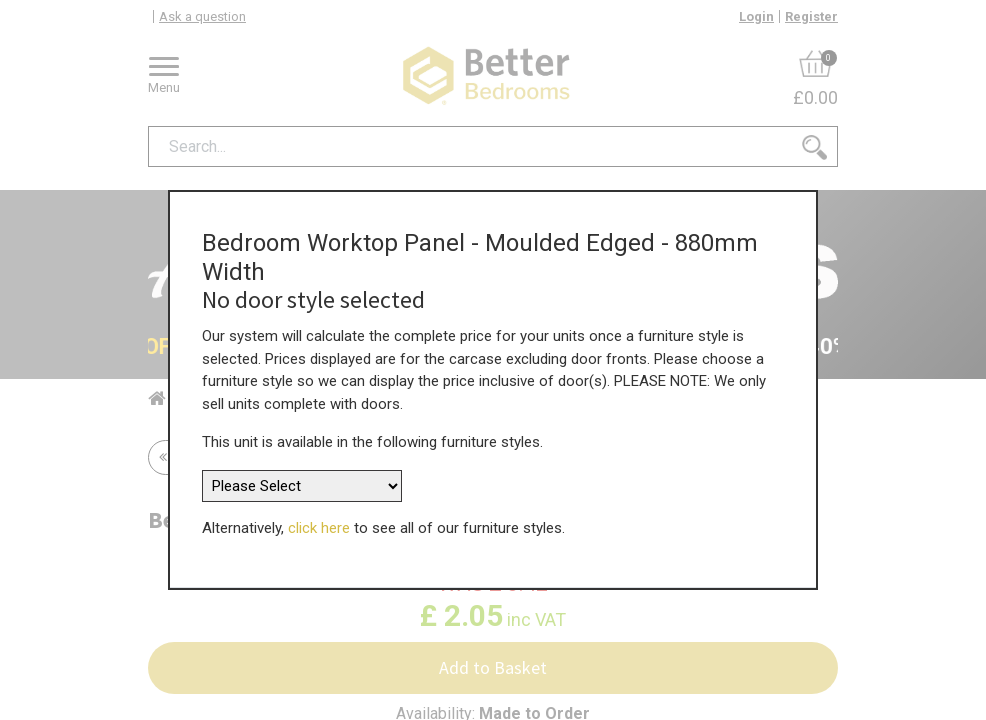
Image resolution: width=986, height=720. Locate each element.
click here (319, 520)
